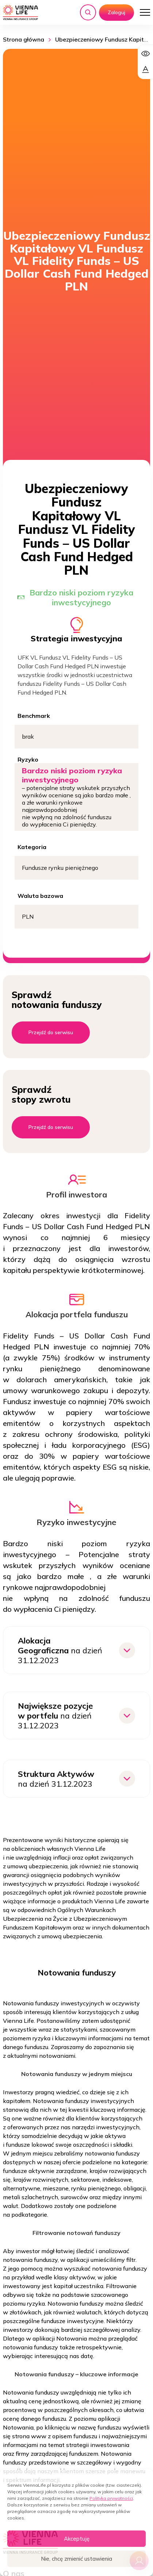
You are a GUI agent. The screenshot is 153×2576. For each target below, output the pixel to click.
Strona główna (23, 39)
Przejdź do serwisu (50, 1032)
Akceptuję (76, 2538)
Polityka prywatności (111, 2498)
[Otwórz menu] (145, 12)
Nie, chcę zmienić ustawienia (76, 2558)
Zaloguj (116, 12)
